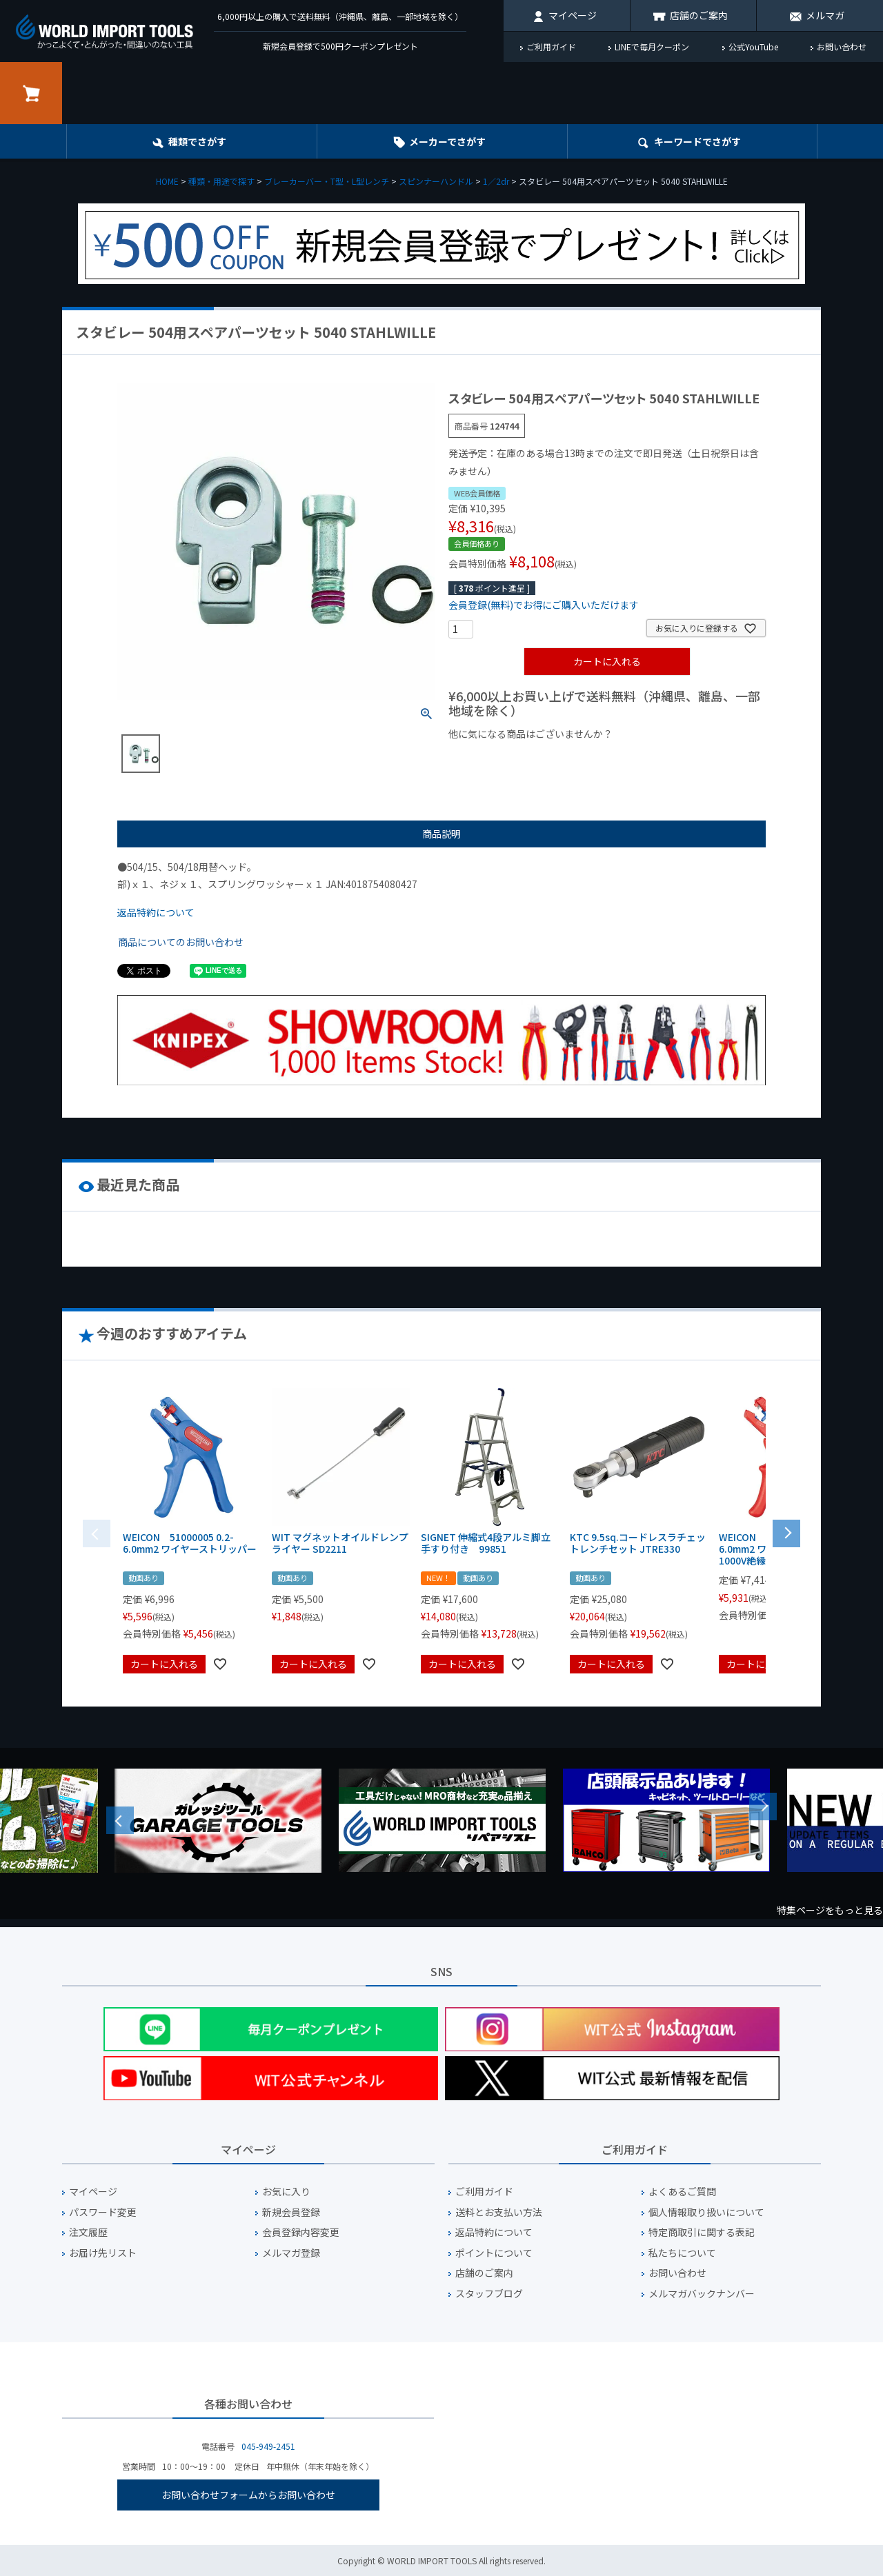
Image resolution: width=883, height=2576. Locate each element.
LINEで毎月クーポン (652, 46)
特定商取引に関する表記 (701, 2232)
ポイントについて (494, 2253)
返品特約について (156, 912)
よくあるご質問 (682, 2191)
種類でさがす (197, 141)
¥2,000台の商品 (671, 757)
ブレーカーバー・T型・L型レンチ (326, 181)
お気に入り (286, 2191)
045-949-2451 (268, 2446)
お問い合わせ (841, 46)
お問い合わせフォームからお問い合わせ (248, 2495)
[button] (786, 1532)
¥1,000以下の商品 (494, 757)
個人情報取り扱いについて (706, 2212)
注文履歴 (88, 2232)
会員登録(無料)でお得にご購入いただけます (543, 605)
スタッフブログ (489, 2293)
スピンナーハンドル (436, 181)
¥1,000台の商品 (584, 757)
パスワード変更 (103, 2212)
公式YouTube (753, 46)
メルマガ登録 (291, 2253)
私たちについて (682, 2253)
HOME (167, 181)
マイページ (572, 15)
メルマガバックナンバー (701, 2293)
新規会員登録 (291, 2212)
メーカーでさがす (447, 141)
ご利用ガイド (551, 46)
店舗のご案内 (699, 15)
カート (31, 93)
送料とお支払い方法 (498, 2212)
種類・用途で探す (221, 181)
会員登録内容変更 (300, 2232)
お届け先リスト (103, 2253)
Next (763, 1806)
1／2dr (496, 181)
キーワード (697, 141)
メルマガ (825, 15)
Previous (120, 1820)
